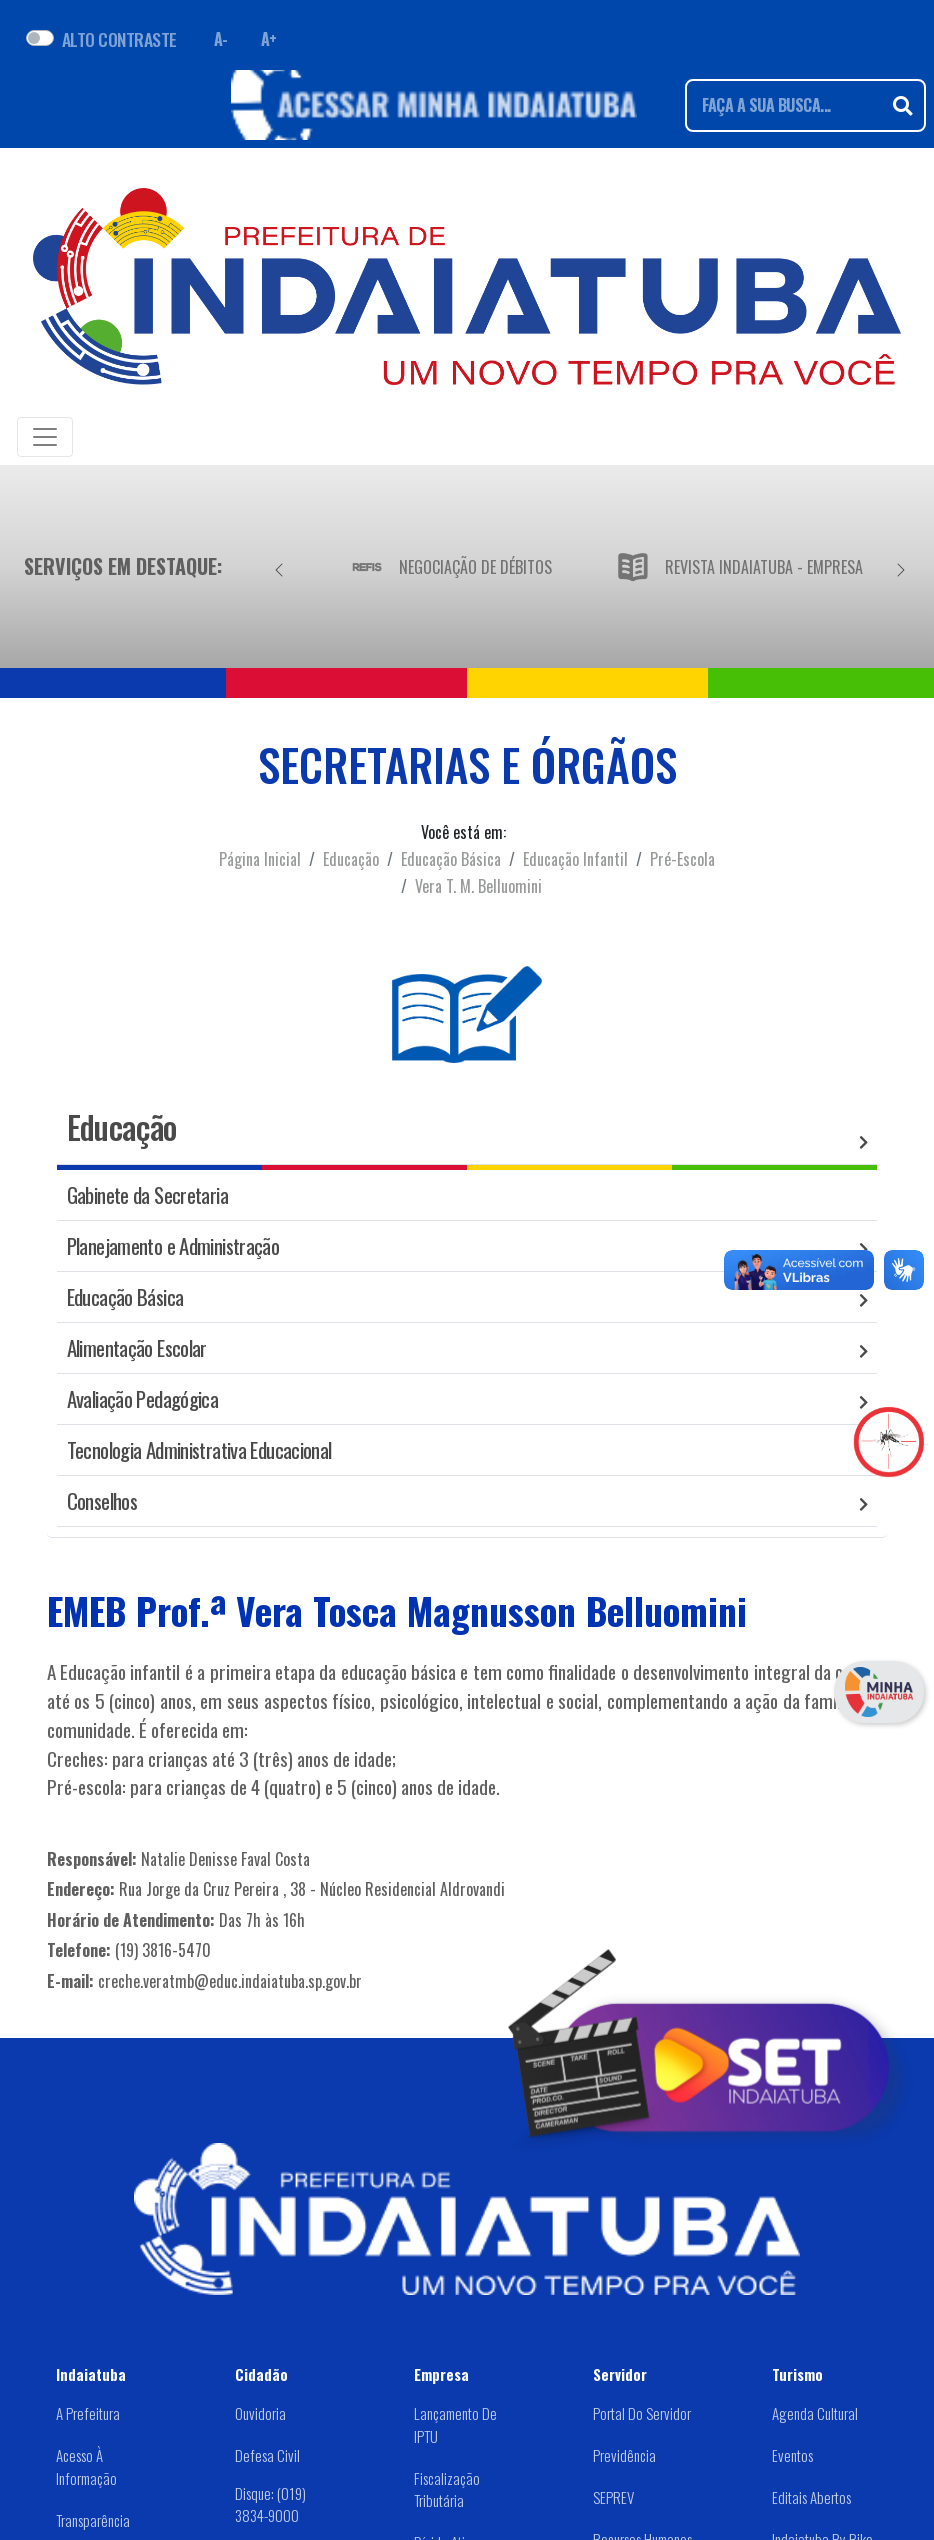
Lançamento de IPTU (455, 2424)
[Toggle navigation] (45, 437)
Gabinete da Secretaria (147, 1194)
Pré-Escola (682, 859)
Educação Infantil (575, 859)
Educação (351, 859)
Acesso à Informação (86, 2466)
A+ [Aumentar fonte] (269, 39)
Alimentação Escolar (137, 1347)
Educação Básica (451, 859)
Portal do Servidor (642, 2413)
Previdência (624, 2455)
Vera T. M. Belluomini (478, 886)
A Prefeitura (88, 2413)
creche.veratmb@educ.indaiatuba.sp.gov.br (230, 1981)
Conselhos (102, 1500)
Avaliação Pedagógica (143, 1398)
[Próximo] (901, 566)
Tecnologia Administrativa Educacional (199, 1449)
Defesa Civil (267, 2455)
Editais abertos (811, 2497)
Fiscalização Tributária (447, 2489)
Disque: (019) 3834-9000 (270, 2503)
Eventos (792, 2455)
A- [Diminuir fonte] (221, 39)
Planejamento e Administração (173, 1245)
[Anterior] (279, 566)
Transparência (93, 2520)
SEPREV (613, 2497)
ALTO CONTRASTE (119, 39)
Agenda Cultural (815, 2413)
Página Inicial (260, 859)
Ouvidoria (260, 2413)
